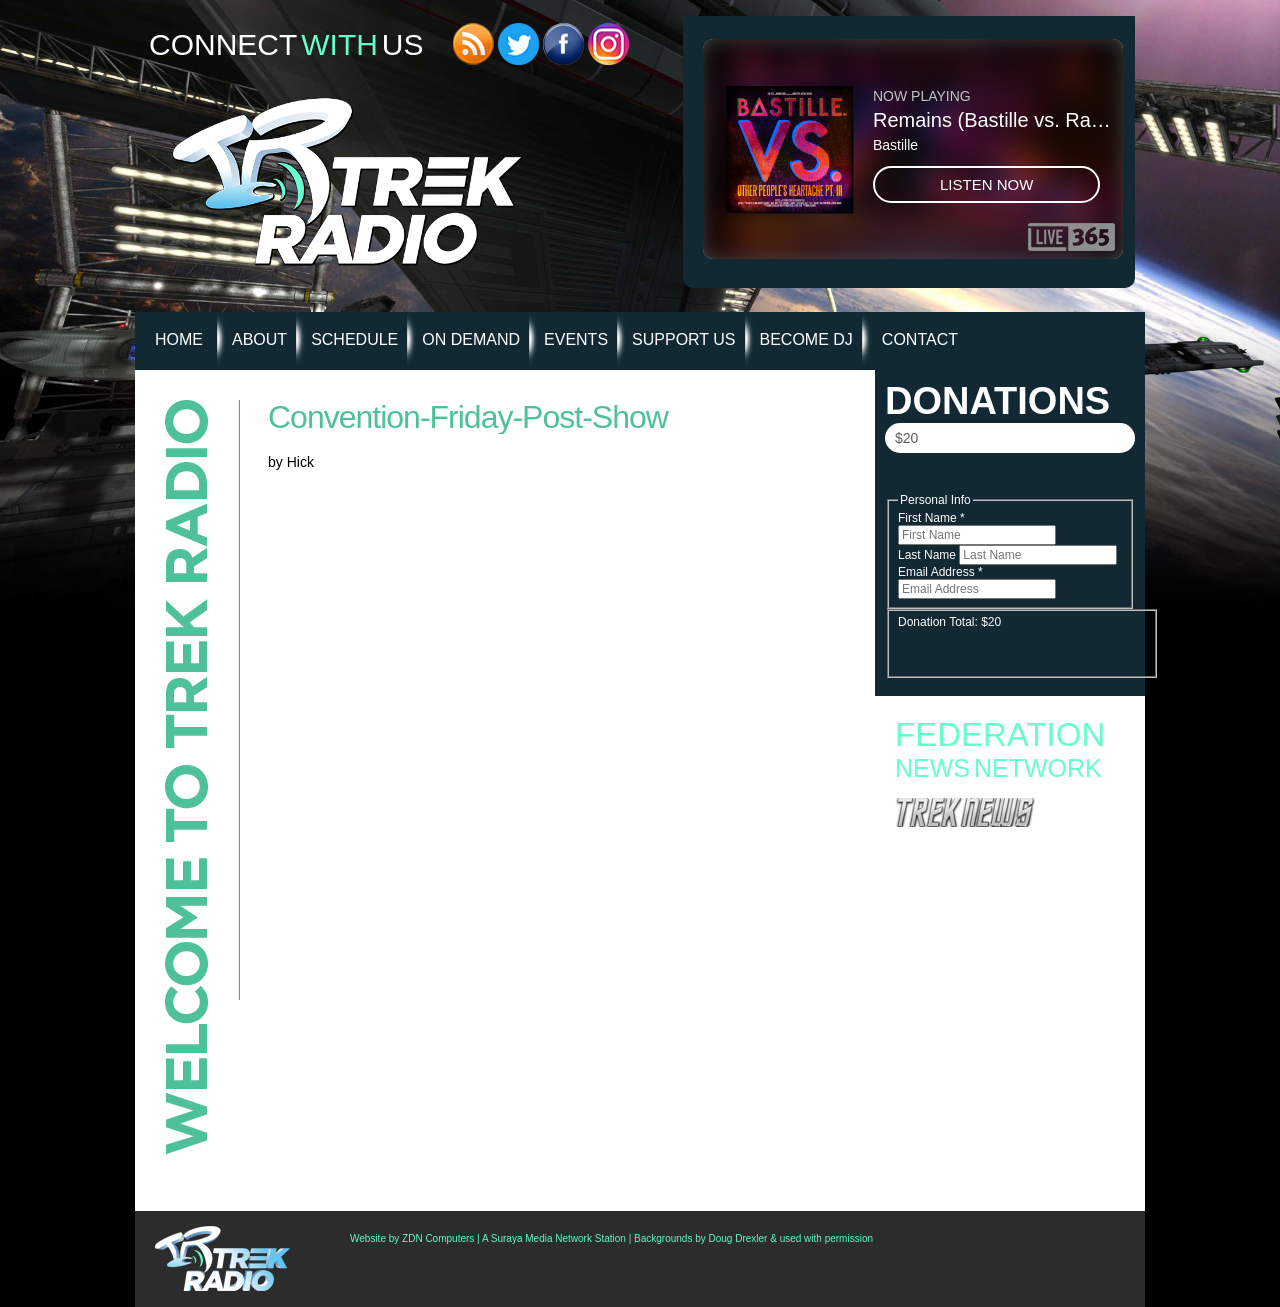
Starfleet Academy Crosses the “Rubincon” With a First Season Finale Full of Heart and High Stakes (1001, 895)
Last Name (928, 555)
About (259, 339)
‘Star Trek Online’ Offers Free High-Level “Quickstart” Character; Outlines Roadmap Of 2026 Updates (1005, 1132)
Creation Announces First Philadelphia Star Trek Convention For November (1000, 1062)
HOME (179, 339)
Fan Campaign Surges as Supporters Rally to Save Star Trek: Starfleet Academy (1005, 849)
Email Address (940, 572)
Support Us (683, 339)
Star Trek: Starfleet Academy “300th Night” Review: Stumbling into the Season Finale (998, 953)
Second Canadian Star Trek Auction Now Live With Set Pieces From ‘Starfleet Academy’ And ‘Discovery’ (1007, 1030)
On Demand (471, 339)
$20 (906, 438)
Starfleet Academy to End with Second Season (1008, 869)
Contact (920, 339)
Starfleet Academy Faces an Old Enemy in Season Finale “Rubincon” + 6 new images (999, 927)
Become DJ (806, 339)
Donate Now (1009, 481)
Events (576, 339)
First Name (931, 518)
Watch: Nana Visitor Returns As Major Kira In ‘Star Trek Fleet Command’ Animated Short (1004, 1164)
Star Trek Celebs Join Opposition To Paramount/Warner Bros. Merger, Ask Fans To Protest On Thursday (1007, 1094)
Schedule (354, 339)
